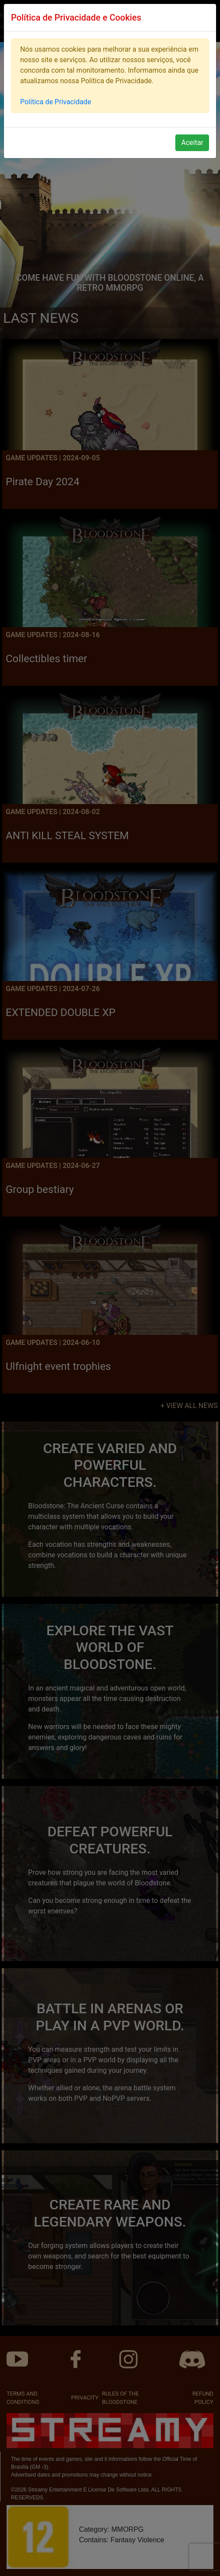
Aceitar (192, 142)
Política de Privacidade (55, 102)
